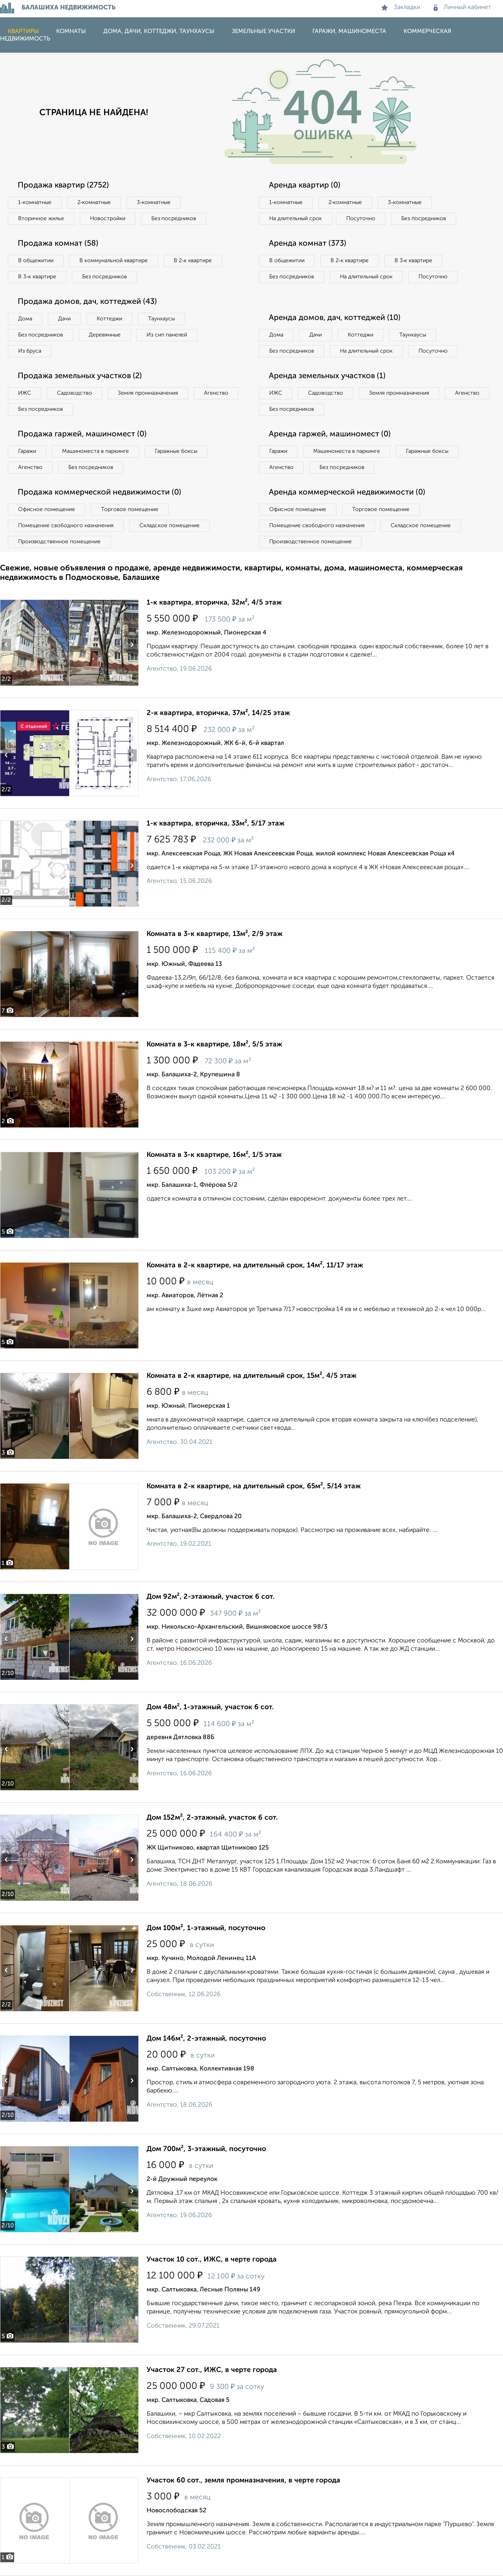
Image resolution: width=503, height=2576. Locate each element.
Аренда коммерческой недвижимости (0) (347, 492)
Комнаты (71, 31)
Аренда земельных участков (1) (327, 376)
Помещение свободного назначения (66, 525)
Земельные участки (263, 31)
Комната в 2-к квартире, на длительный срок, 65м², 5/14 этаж (254, 1486)
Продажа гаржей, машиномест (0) (82, 434)
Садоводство (74, 393)
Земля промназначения (148, 393)
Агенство (216, 393)
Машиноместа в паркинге (95, 451)
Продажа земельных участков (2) (80, 376)
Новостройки (107, 218)
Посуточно (360, 218)
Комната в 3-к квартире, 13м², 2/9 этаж (215, 934)
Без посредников (173, 218)
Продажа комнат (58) (58, 244)
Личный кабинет (462, 7)
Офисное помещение (46, 509)
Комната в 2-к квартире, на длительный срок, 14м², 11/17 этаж (255, 1265)
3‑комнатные (154, 202)
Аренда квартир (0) (304, 185)
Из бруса (29, 351)
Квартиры (23, 31)
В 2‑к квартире (193, 260)
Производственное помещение (59, 541)
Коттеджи (109, 319)
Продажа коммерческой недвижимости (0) (99, 492)
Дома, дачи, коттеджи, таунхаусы (159, 31)
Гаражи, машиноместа (349, 31)
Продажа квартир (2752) (63, 185)
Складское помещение (170, 525)
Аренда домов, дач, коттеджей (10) (334, 318)
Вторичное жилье (41, 218)
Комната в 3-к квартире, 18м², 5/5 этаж (214, 1044)
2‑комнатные (94, 202)
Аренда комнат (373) (307, 244)
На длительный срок (295, 218)
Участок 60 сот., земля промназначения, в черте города (243, 2480)
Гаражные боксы (176, 451)
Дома (25, 319)
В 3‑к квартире (37, 276)
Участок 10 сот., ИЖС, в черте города (212, 2259)
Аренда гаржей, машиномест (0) (330, 434)
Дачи (64, 319)
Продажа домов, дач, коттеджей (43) (87, 302)
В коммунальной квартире (113, 260)
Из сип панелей (167, 335)
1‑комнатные (34, 202)
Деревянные (105, 335)
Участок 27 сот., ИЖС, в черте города (212, 2370)
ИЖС (24, 393)
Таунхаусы (161, 319)
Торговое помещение (129, 509)
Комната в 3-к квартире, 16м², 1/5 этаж (214, 1154)
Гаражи (27, 451)
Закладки (400, 7)
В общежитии (35, 260)
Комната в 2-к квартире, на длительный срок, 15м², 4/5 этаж (251, 1375)
